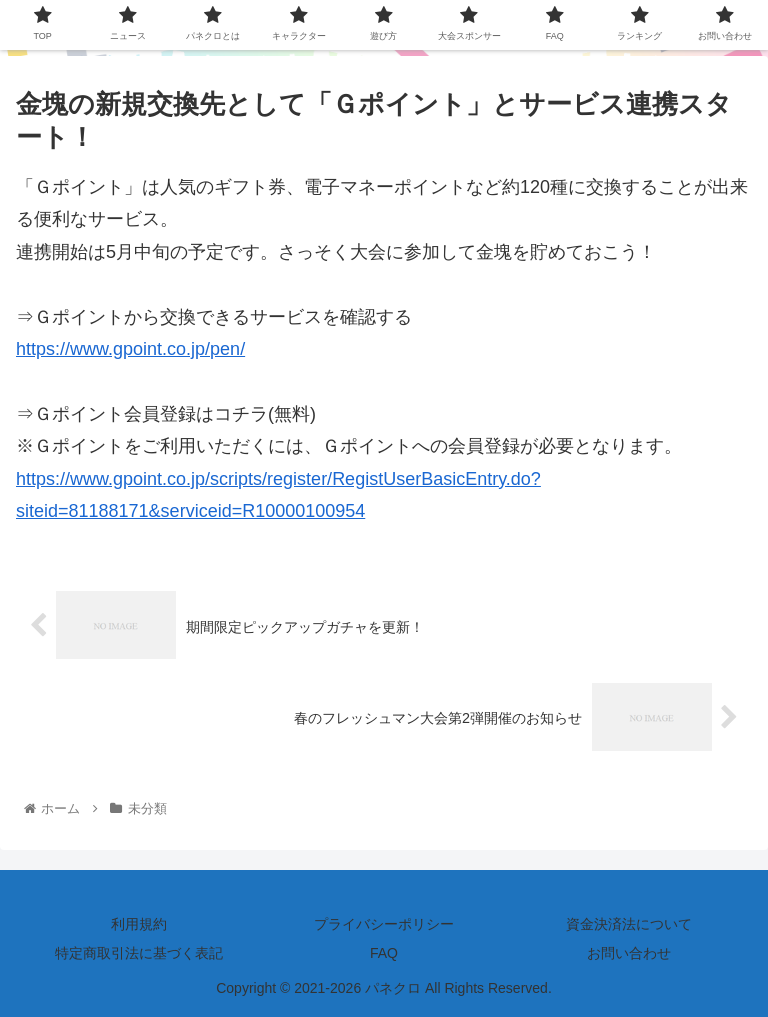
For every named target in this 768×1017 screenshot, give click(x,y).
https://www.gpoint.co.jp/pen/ (130, 349)
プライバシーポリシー (384, 924)
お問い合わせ (629, 953)
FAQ (384, 953)
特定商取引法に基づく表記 (139, 953)
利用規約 (139, 924)
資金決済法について (629, 924)
